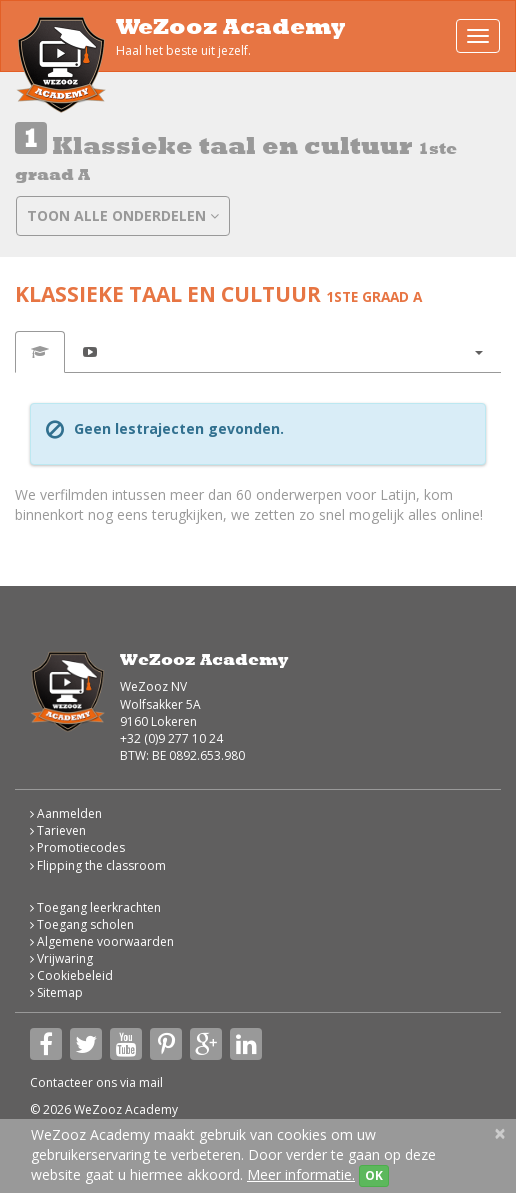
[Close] (500, 1133)
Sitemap (56, 992)
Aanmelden (66, 813)
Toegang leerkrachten (95, 907)
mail (151, 1082)
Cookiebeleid (71, 975)
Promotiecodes (77, 847)
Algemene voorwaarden (102, 941)
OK (374, 1175)
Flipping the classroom (98, 865)
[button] (478, 352)
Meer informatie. (301, 1174)
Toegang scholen (82, 924)
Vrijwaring (61, 958)
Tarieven (58, 830)
